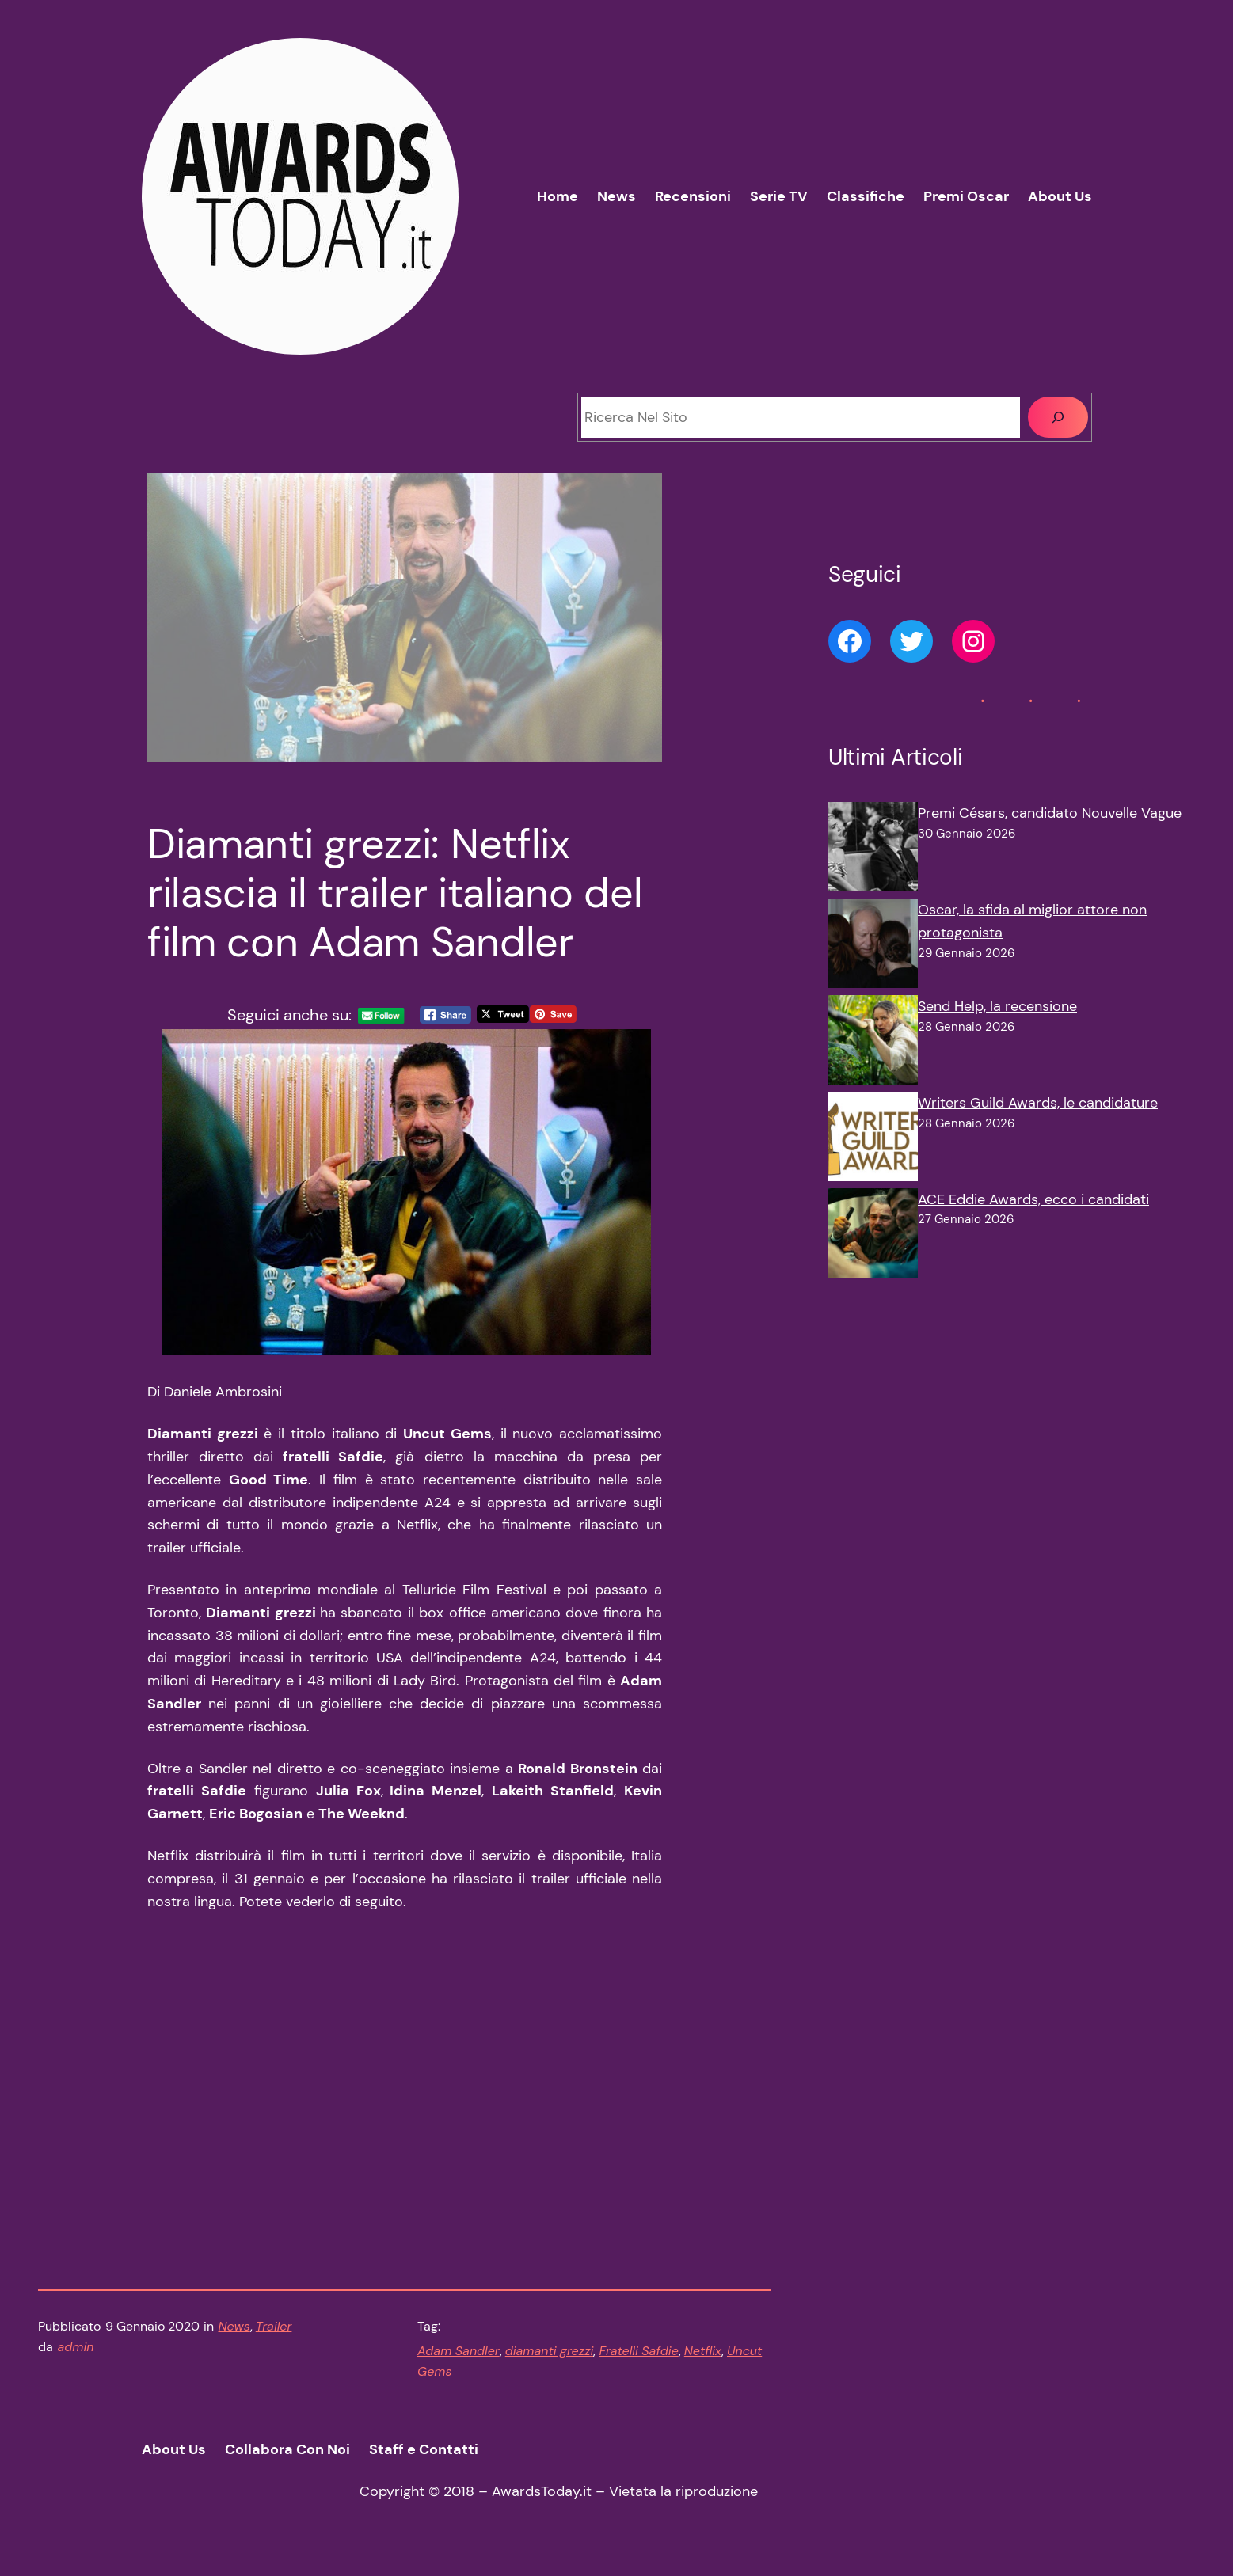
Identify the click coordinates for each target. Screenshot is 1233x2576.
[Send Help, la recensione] (873, 1043)
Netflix (702, 2360)
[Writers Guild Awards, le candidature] (873, 1140)
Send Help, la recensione (997, 1006)
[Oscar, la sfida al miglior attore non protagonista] (873, 947)
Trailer (274, 2335)
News (234, 2335)
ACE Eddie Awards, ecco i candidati (1033, 1199)
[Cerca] (1058, 417)
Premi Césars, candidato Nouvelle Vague (1050, 813)
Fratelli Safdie (638, 2360)
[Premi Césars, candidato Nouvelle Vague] (873, 850)
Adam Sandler (458, 2360)
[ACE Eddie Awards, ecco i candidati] (873, 1236)
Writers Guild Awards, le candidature (1038, 1102)
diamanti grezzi (549, 2360)
